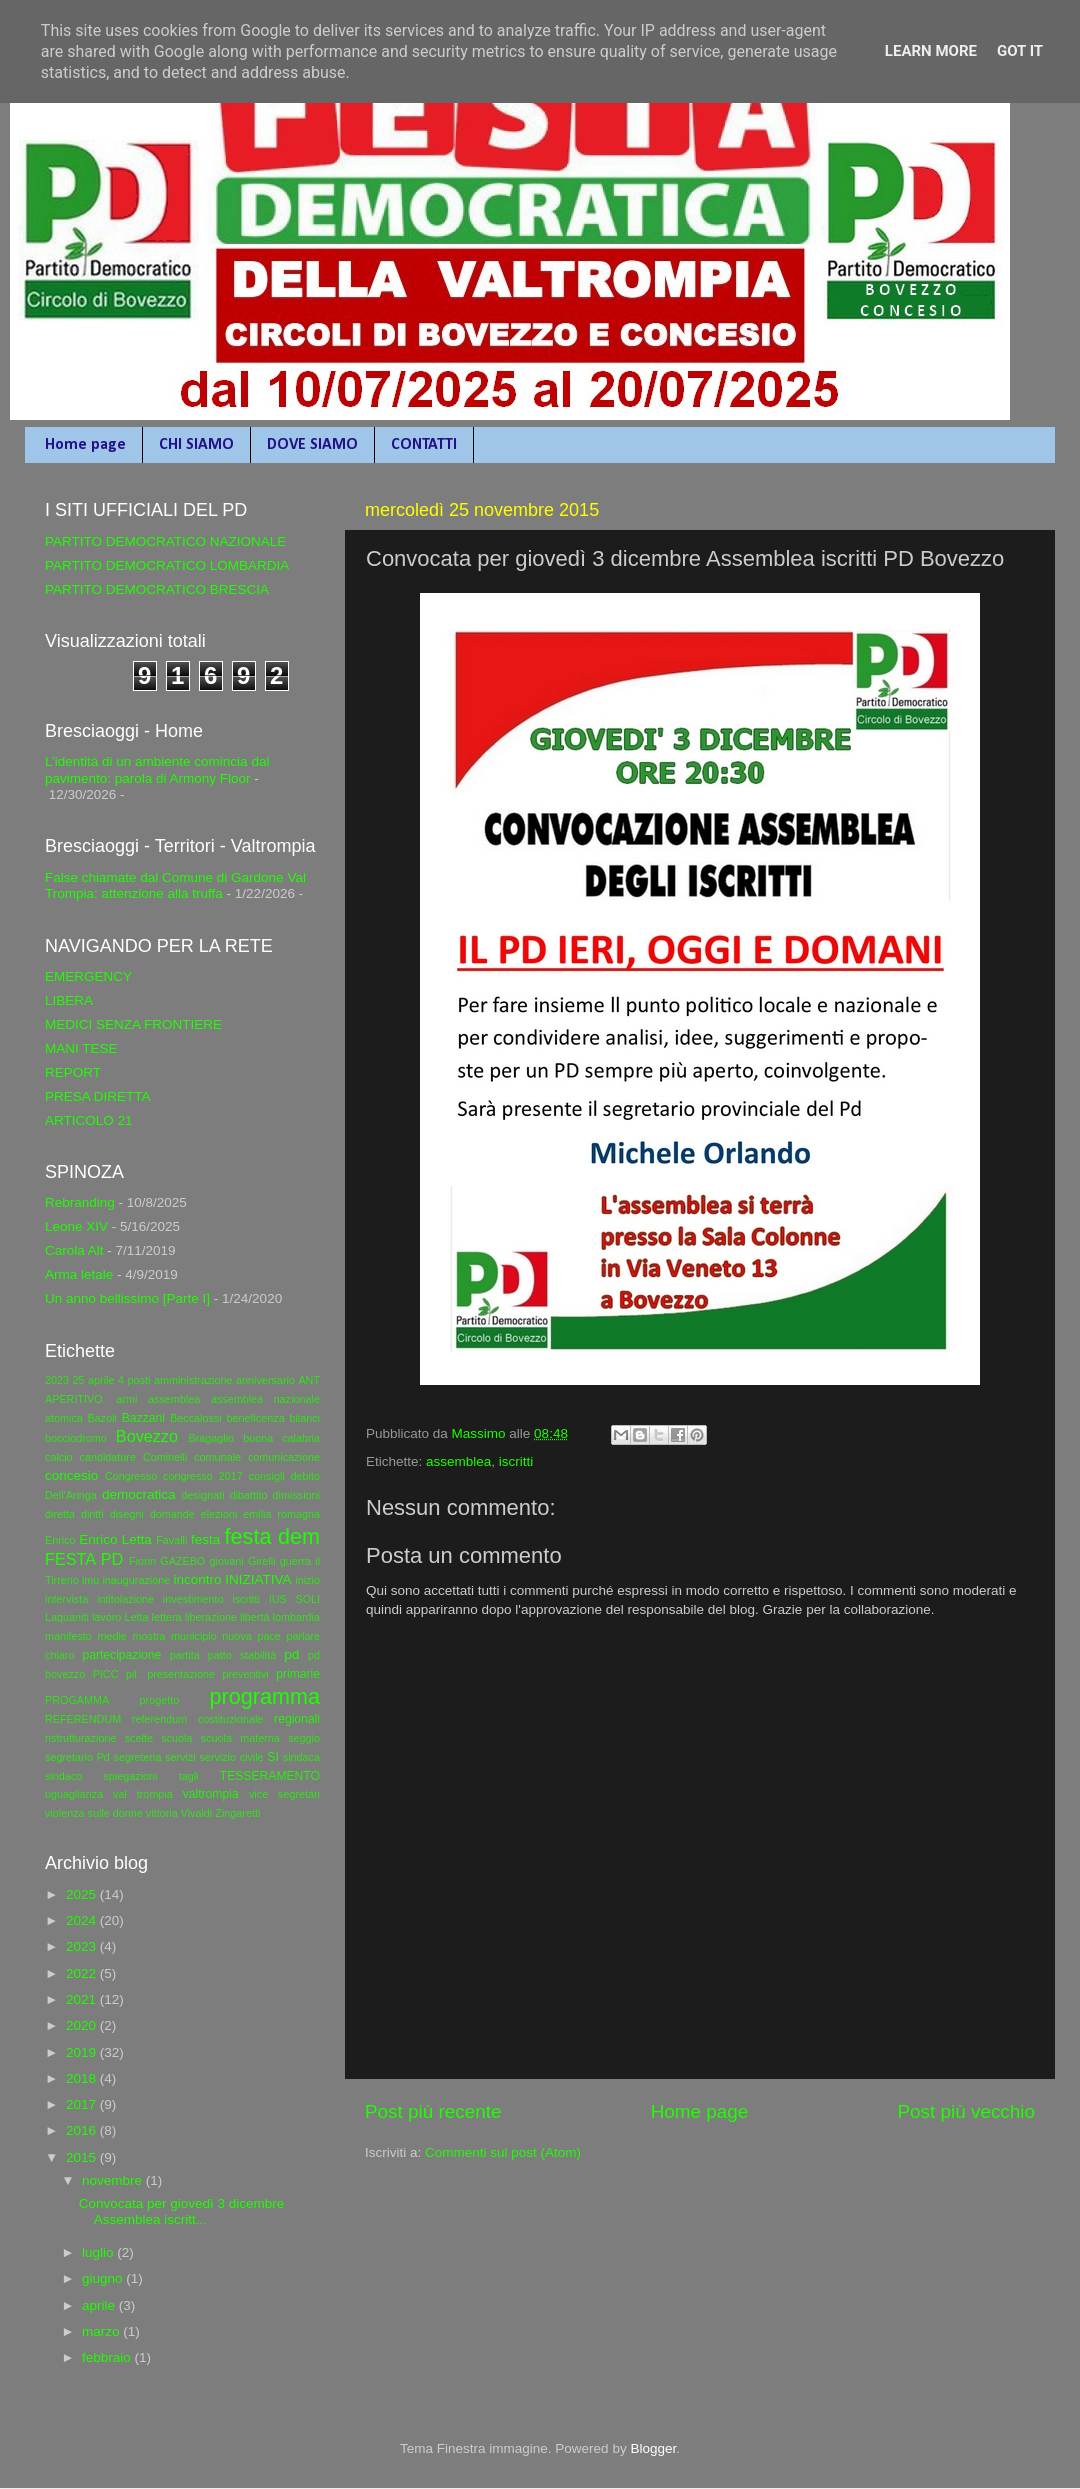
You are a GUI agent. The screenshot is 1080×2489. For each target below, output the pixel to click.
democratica (139, 1494)
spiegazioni (130, 1776)
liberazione (211, 1617)
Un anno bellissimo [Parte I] (127, 1298)
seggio (304, 1738)
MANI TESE (81, 1048)
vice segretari (284, 1794)
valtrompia (211, 1794)
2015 (83, 2157)
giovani (227, 1561)
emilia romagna (281, 1514)
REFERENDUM (83, 1719)
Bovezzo (147, 1436)
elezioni (219, 1514)
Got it (1020, 51)
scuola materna (240, 1738)
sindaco (63, 1776)
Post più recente (433, 2111)
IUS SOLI (294, 1599)
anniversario (265, 1380)
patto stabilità (242, 1655)
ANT (309, 1380)
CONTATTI (424, 445)
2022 (83, 1973)
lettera (167, 1617)
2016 (83, 2130)
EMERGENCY (88, 976)
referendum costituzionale (197, 1719)
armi (126, 1399)
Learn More (931, 51)
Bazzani (143, 1418)
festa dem (272, 1536)
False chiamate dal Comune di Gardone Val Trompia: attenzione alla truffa (175, 885)
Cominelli (165, 1457)
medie (111, 1636)
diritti (92, 1514)
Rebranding (80, 1202)
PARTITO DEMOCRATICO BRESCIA (157, 589)
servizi (180, 1757)
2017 (83, 2104)
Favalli (171, 1540)
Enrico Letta (115, 1539)
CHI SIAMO (196, 445)
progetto (160, 1700)
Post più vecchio (966, 2111)
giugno (104, 2278)
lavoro (106, 1617)
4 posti (134, 1380)
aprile (100, 2305)
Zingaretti (237, 1813)
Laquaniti (67, 1617)
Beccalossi (196, 1418)
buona (258, 1438)
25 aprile (94, 1380)
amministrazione (193, 1380)
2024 (83, 1920)
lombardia (296, 1617)
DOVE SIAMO (312, 445)
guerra (295, 1561)
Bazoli (102, 1418)
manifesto (68, 1636)
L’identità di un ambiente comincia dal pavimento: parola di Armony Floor (157, 769)
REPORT (73, 1072)
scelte (139, 1738)
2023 (57, 1380)
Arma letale (79, 1274)
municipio (194, 1636)
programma (265, 1696)
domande (172, 1514)
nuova (236, 1636)
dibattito (249, 1495)
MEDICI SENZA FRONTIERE (133, 1024)
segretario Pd (77, 1757)
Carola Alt (74, 1250)
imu (90, 1580)
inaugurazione (136, 1580)
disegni (127, 1514)
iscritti (516, 1461)
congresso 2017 (203, 1476)
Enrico (60, 1540)
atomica (64, 1418)
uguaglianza (74, 1794)
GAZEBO (182, 1561)
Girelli (262, 1561)
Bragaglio (211, 1438)
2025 (83, 1894)
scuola (176, 1738)
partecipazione (121, 1655)
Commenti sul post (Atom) (503, 2152)
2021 (83, 1999)
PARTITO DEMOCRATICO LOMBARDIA (167, 565)
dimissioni (296, 1495)
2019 (83, 2052)
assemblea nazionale (265, 1399)
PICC (106, 1674)
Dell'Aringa (71, 1495)
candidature (108, 1457)
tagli (189, 1776)
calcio (59, 1457)
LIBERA (69, 1000)
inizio (307, 1580)
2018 (83, 2078)
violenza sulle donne (94, 1813)
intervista (66, 1599)
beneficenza (255, 1418)
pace (268, 1636)
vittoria (162, 1813)
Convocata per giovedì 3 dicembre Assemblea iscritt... (182, 2211)
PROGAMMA (77, 1700)
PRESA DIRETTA (98, 1096)
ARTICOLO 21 (89, 1120)
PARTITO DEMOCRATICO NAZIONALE (165, 541)
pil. (133, 1674)
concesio (71, 1475)
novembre (114, 2180)
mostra (148, 1636)
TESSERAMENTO (270, 1776)
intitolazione (125, 1599)
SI (272, 1757)
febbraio (108, 2357)
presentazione (181, 1674)
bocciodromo (76, 1438)
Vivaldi (197, 1813)
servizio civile (231, 1757)
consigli (267, 1476)
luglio (99, 2252)
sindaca (301, 1757)
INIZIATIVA (258, 1579)
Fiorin (142, 1561)
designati (202, 1495)
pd (291, 1654)
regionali (297, 1719)
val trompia (143, 1794)
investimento (193, 1599)
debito (305, 1476)
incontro (197, 1579)
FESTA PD (84, 1559)
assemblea (458, 1461)
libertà (254, 1617)
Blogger (653, 2448)
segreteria (138, 1757)
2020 (83, 2025)
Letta (136, 1617)
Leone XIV (76, 1226)
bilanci (304, 1418)
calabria (301, 1438)
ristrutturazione (80, 1738)
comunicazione (284, 1457)
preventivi (245, 1674)
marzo (102, 2331)
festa (205, 1539)
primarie (298, 1674)
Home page (85, 445)
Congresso (131, 1476)
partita (185, 1655)
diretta (60, 1514)
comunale (217, 1457)
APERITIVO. (75, 1399)
